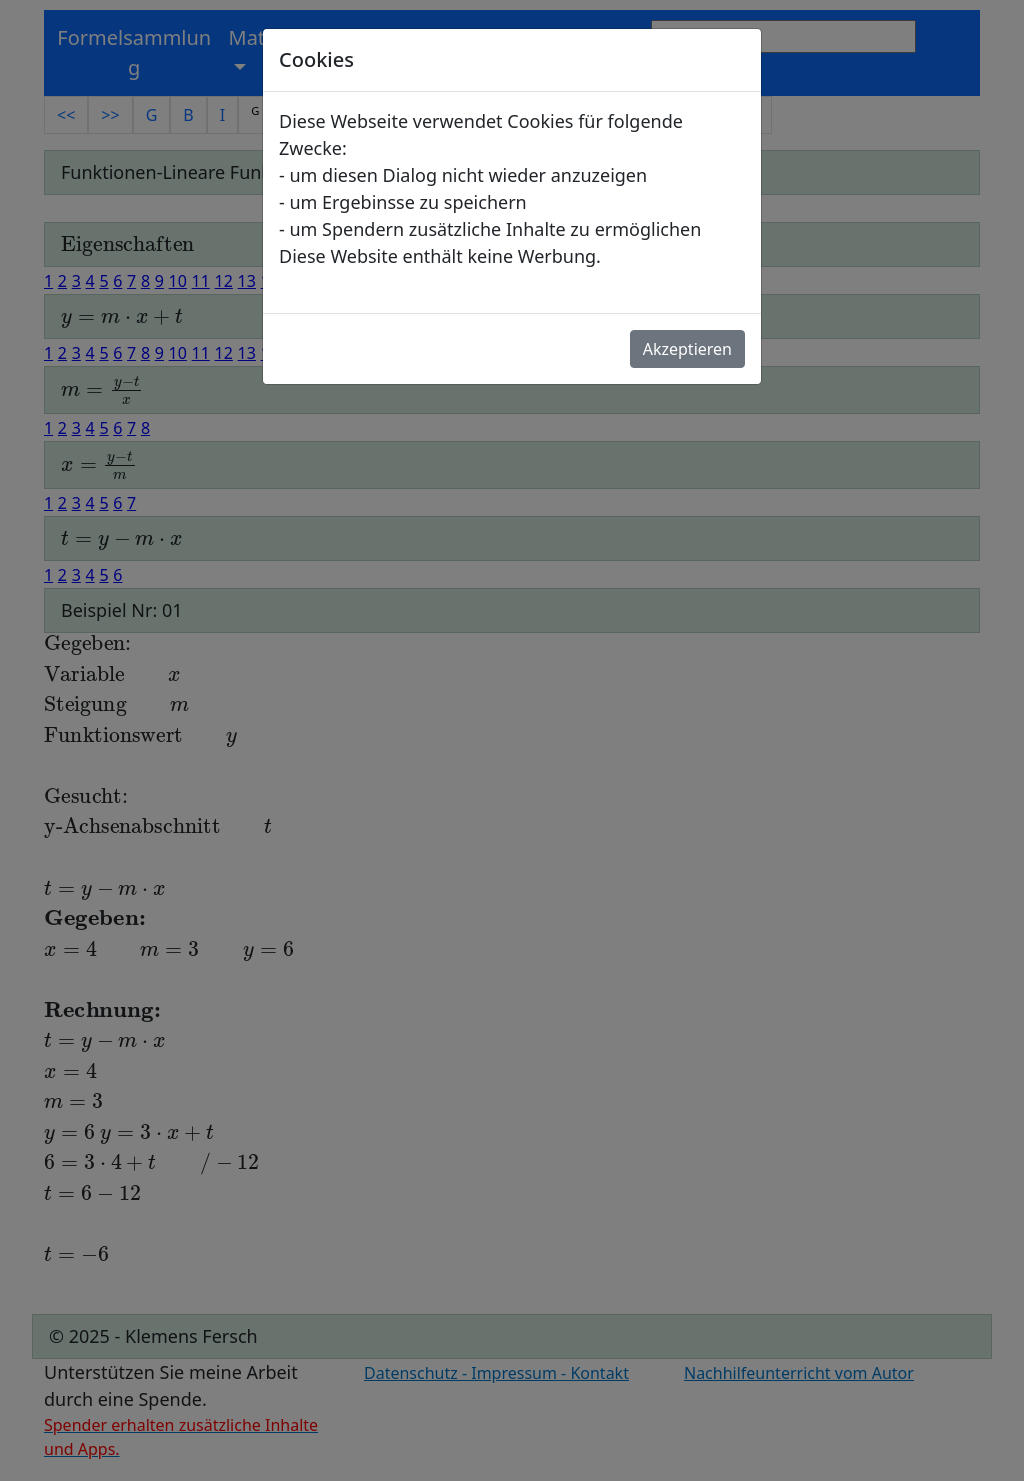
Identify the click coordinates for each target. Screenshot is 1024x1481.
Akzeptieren (687, 349)
